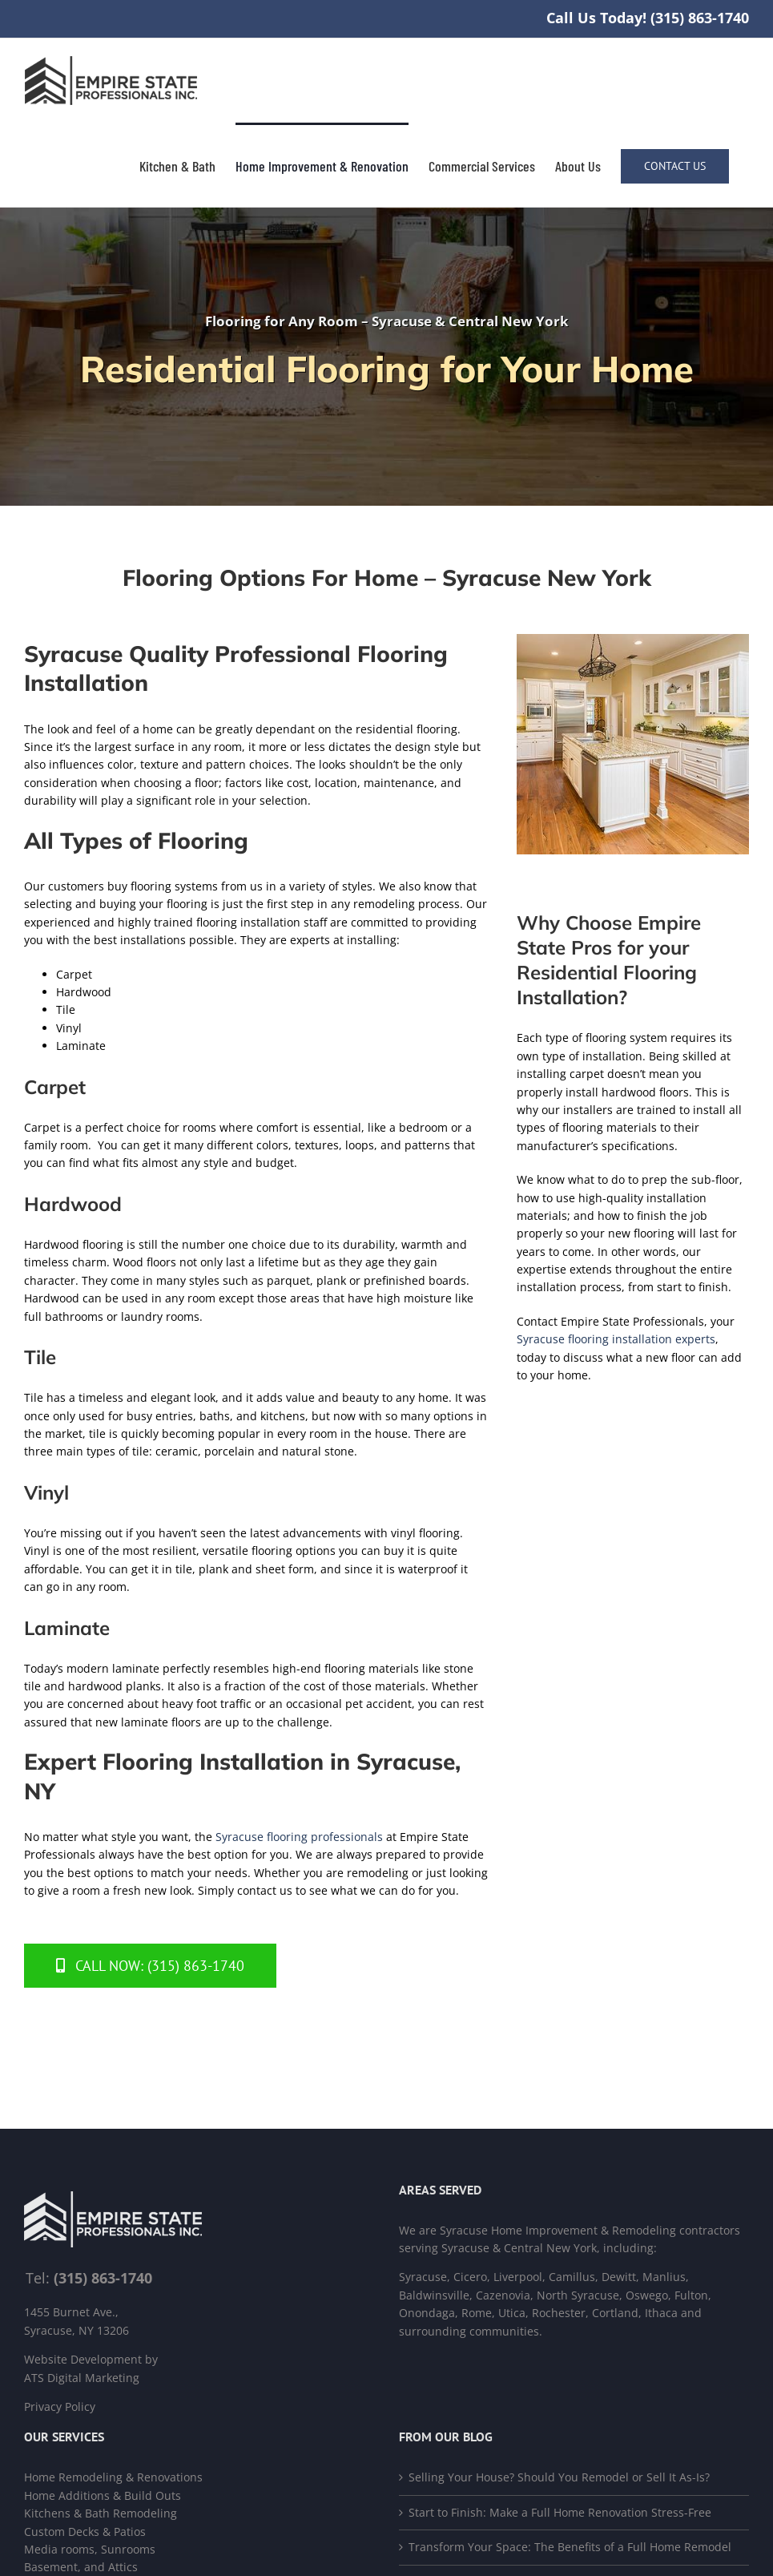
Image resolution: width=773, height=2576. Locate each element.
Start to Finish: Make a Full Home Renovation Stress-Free (560, 2512)
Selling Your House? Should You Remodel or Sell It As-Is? (559, 2477)
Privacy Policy (59, 2406)
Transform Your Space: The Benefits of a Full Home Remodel (570, 2546)
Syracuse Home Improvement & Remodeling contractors (590, 2230)
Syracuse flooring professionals (299, 1836)
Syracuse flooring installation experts (616, 1339)
